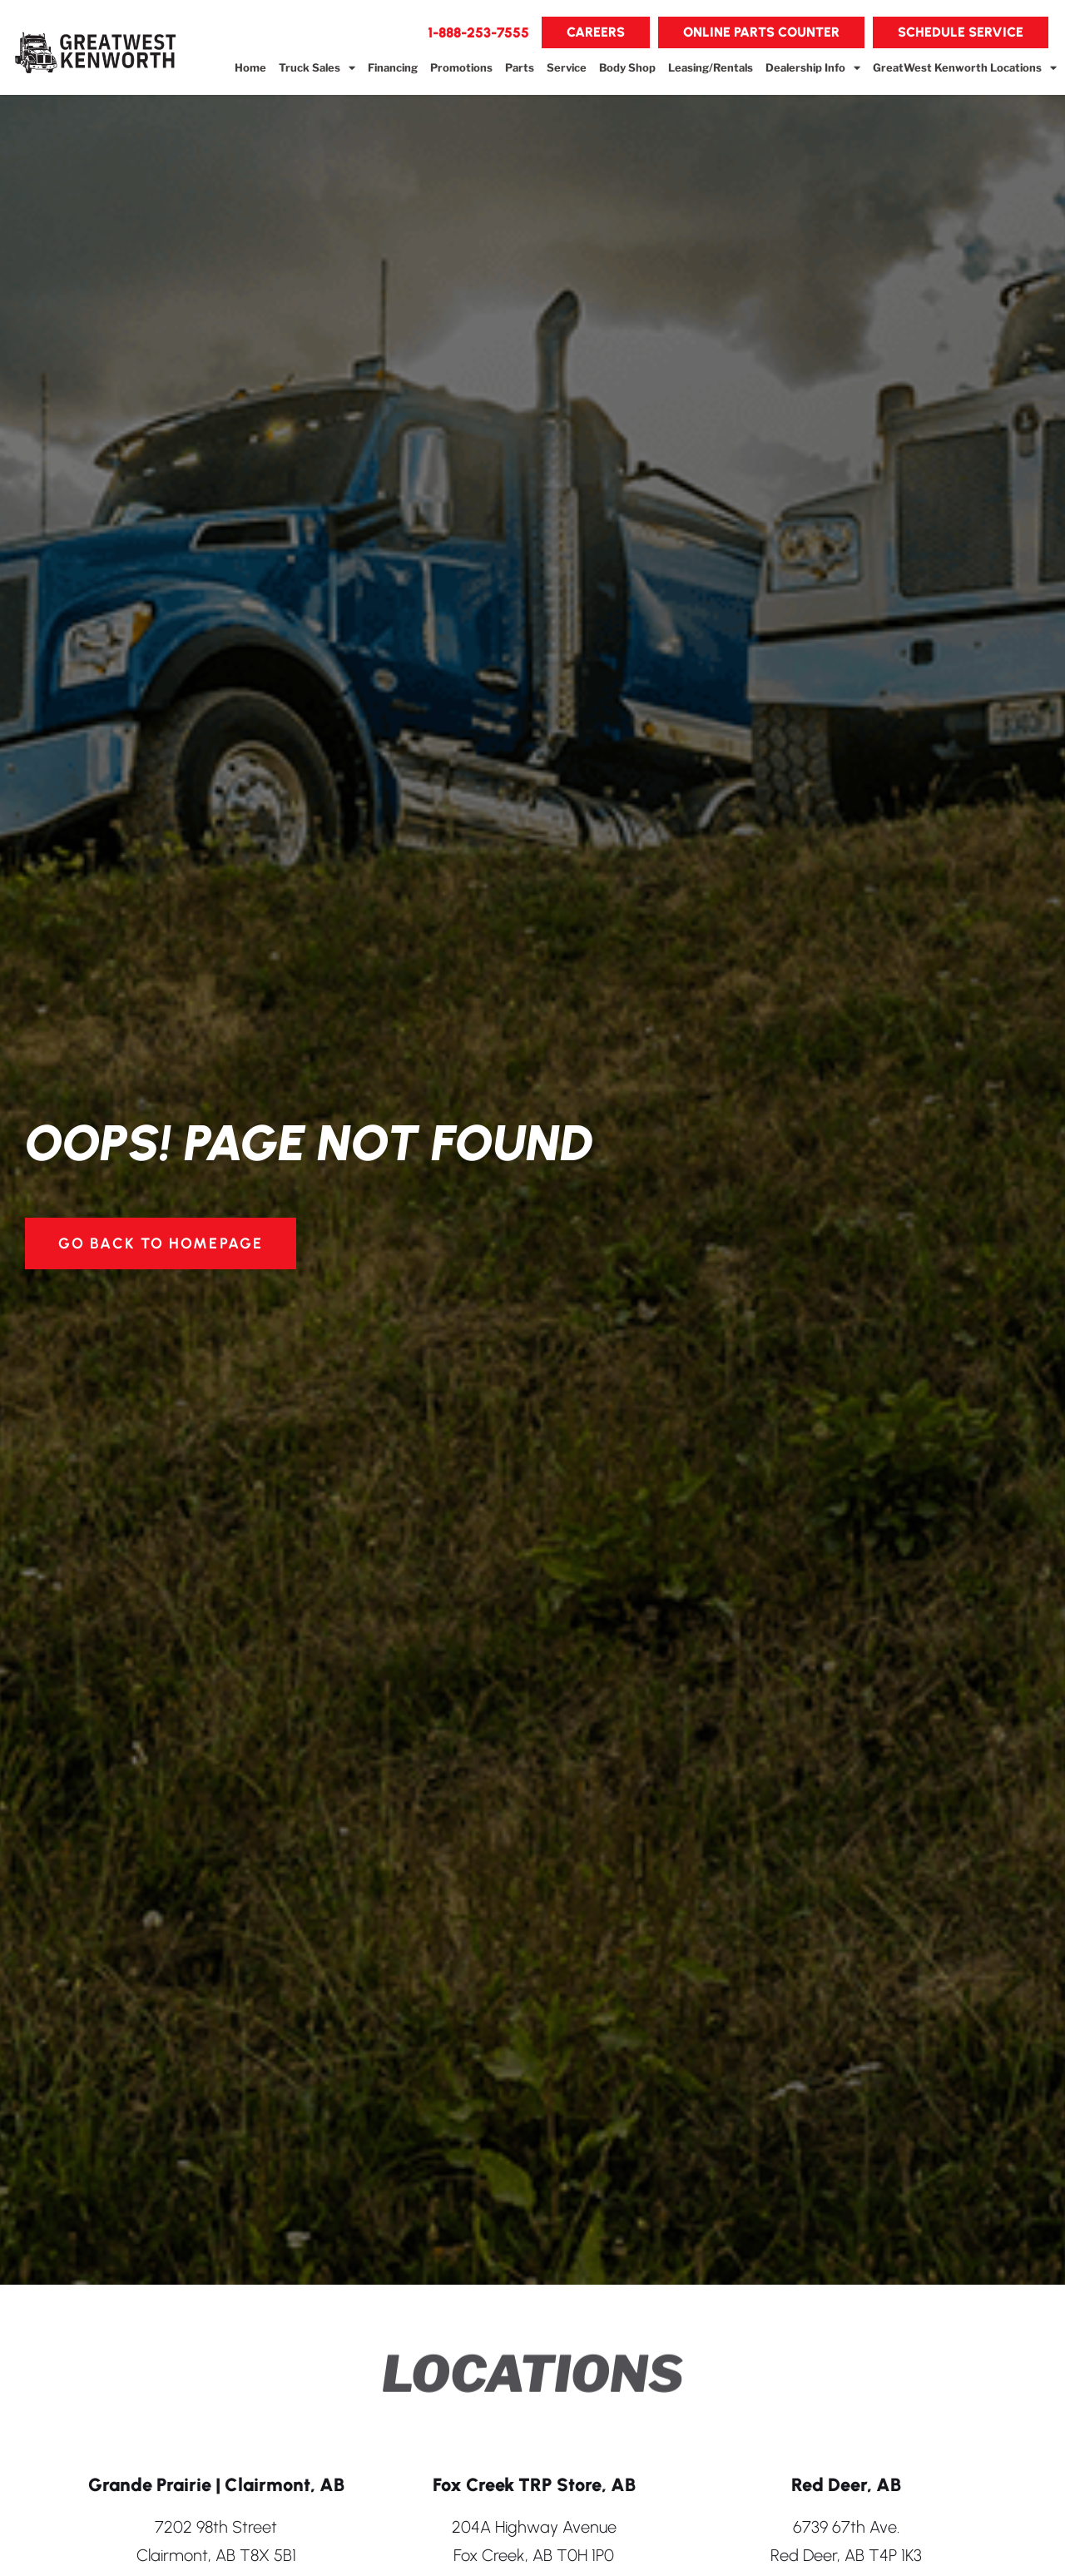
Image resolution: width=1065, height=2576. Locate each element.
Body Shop (627, 67)
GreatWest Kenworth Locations (965, 68)
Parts (519, 67)
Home (250, 67)
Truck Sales (317, 68)
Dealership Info (812, 68)
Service (567, 67)
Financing (393, 67)
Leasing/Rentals (710, 67)
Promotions (461, 67)
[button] (478, 32)
